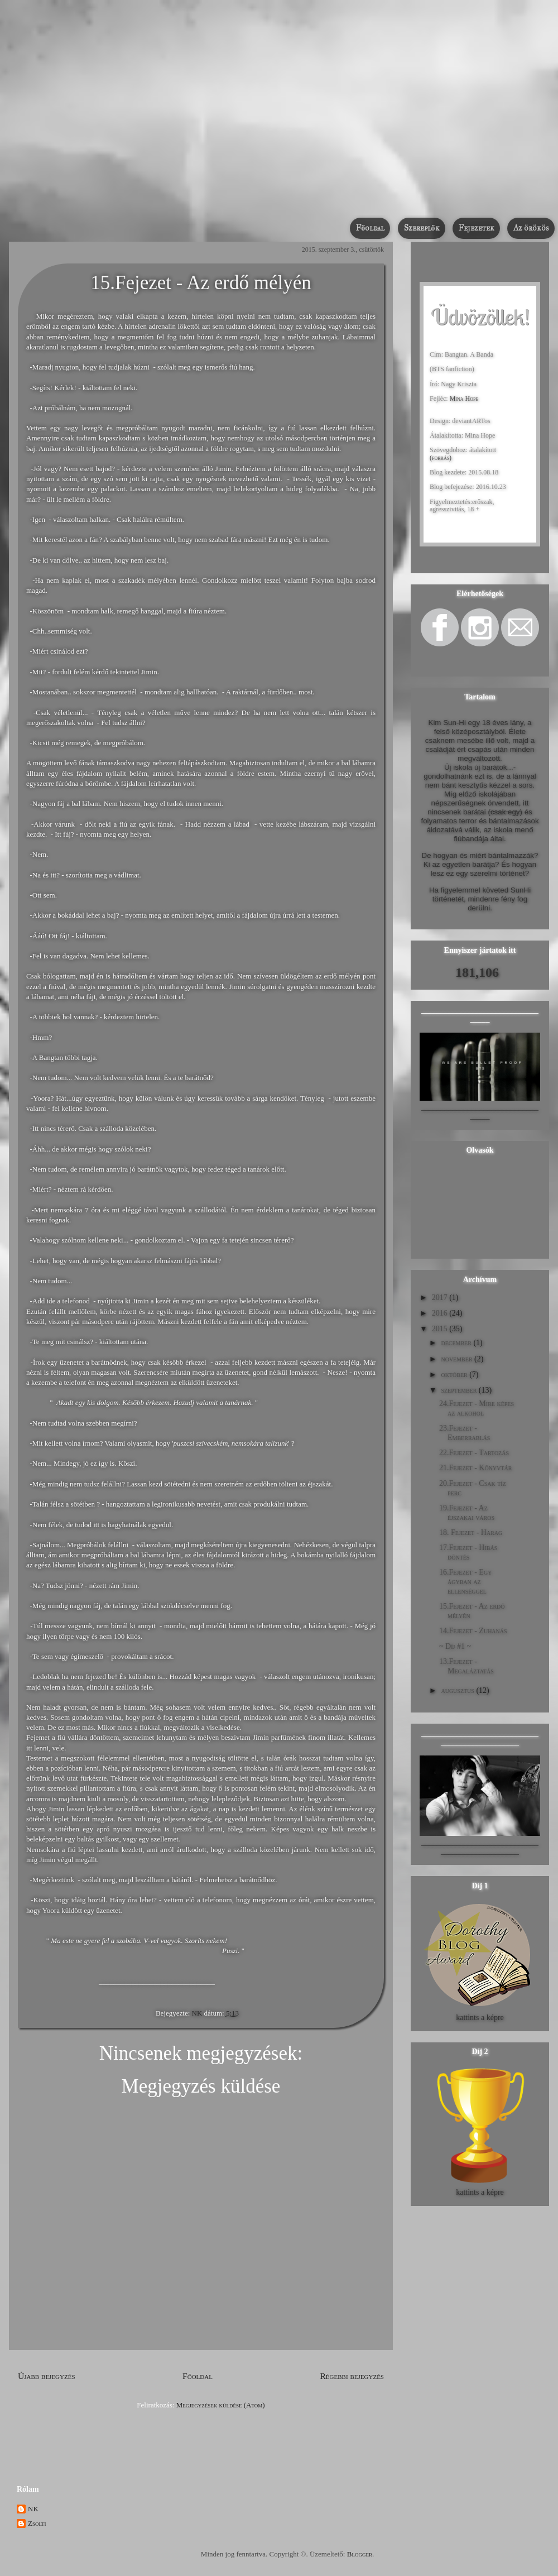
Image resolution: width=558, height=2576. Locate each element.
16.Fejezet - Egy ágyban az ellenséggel (465, 1581)
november (456, 1359)
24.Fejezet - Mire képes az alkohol (476, 1408)
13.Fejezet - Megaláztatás (466, 1666)
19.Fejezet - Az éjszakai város (466, 1513)
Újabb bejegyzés (46, 2376)
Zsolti (37, 2523)
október (454, 1374)
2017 (440, 1297)
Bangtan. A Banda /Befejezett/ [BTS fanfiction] (241, 196)
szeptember (459, 1390)
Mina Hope (464, 398)
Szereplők (422, 228)
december (456, 1343)
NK (198, 2013)
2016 (440, 1313)
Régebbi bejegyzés (352, 2376)
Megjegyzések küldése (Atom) (220, 2405)
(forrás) (440, 458)
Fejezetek (476, 228)
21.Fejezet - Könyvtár (475, 1468)
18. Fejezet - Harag (470, 1532)
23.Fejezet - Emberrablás (464, 1433)
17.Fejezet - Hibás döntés (468, 1552)
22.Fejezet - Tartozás (474, 1452)
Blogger (359, 2554)
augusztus (457, 1690)
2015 (440, 1329)
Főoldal (370, 228)
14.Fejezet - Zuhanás (473, 1631)
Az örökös (531, 228)
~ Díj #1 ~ (455, 1646)
